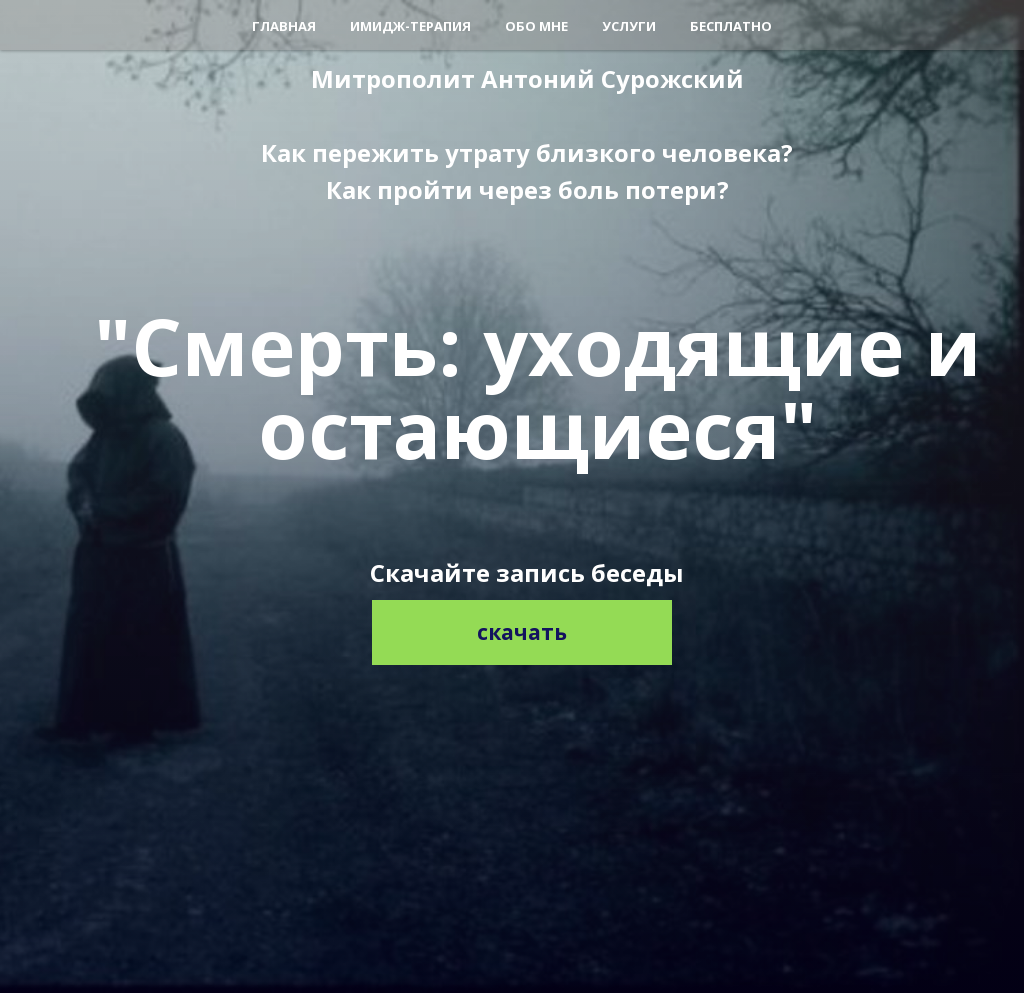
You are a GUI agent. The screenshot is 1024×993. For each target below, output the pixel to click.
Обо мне (536, 26)
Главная (284, 26)
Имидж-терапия (410, 26)
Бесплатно (731, 26)
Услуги (629, 26)
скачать (522, 632)
